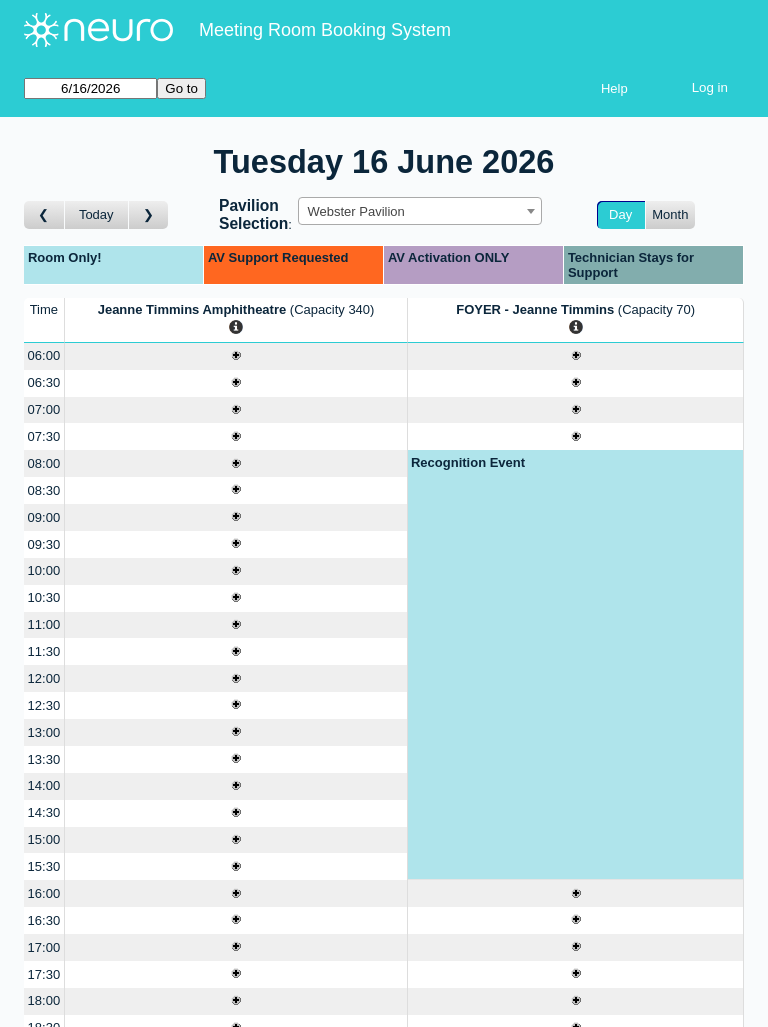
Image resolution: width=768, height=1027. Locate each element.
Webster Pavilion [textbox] (355, 211)
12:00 (44, 678)
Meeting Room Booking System (325, 30)
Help (614, 88)
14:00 (44, 785)
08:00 (44, 463)
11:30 (44, 651)
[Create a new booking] (236, 356)
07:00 (44, 409)
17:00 (44, 947)
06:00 (44, 355)
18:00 (44, 1000)
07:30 (44, 436)
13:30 (44, 759)
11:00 (44, 624)
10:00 (44, 570)
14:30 (44, 812)
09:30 (44, 544)
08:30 (44, 490)
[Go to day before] (44, 215)
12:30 (44, 705)
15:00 (44, 839)
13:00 (44, 732)
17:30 (44, 974)
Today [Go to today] (96, 214)
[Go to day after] (149, 215)
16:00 (44, 893)
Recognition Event (468, 462)
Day (620, 214)
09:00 (44, 517)
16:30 (44, 920)
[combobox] (420, 211)
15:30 (44, 866)
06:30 (44, 382)
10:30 (44, 597)
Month (670, 214)
